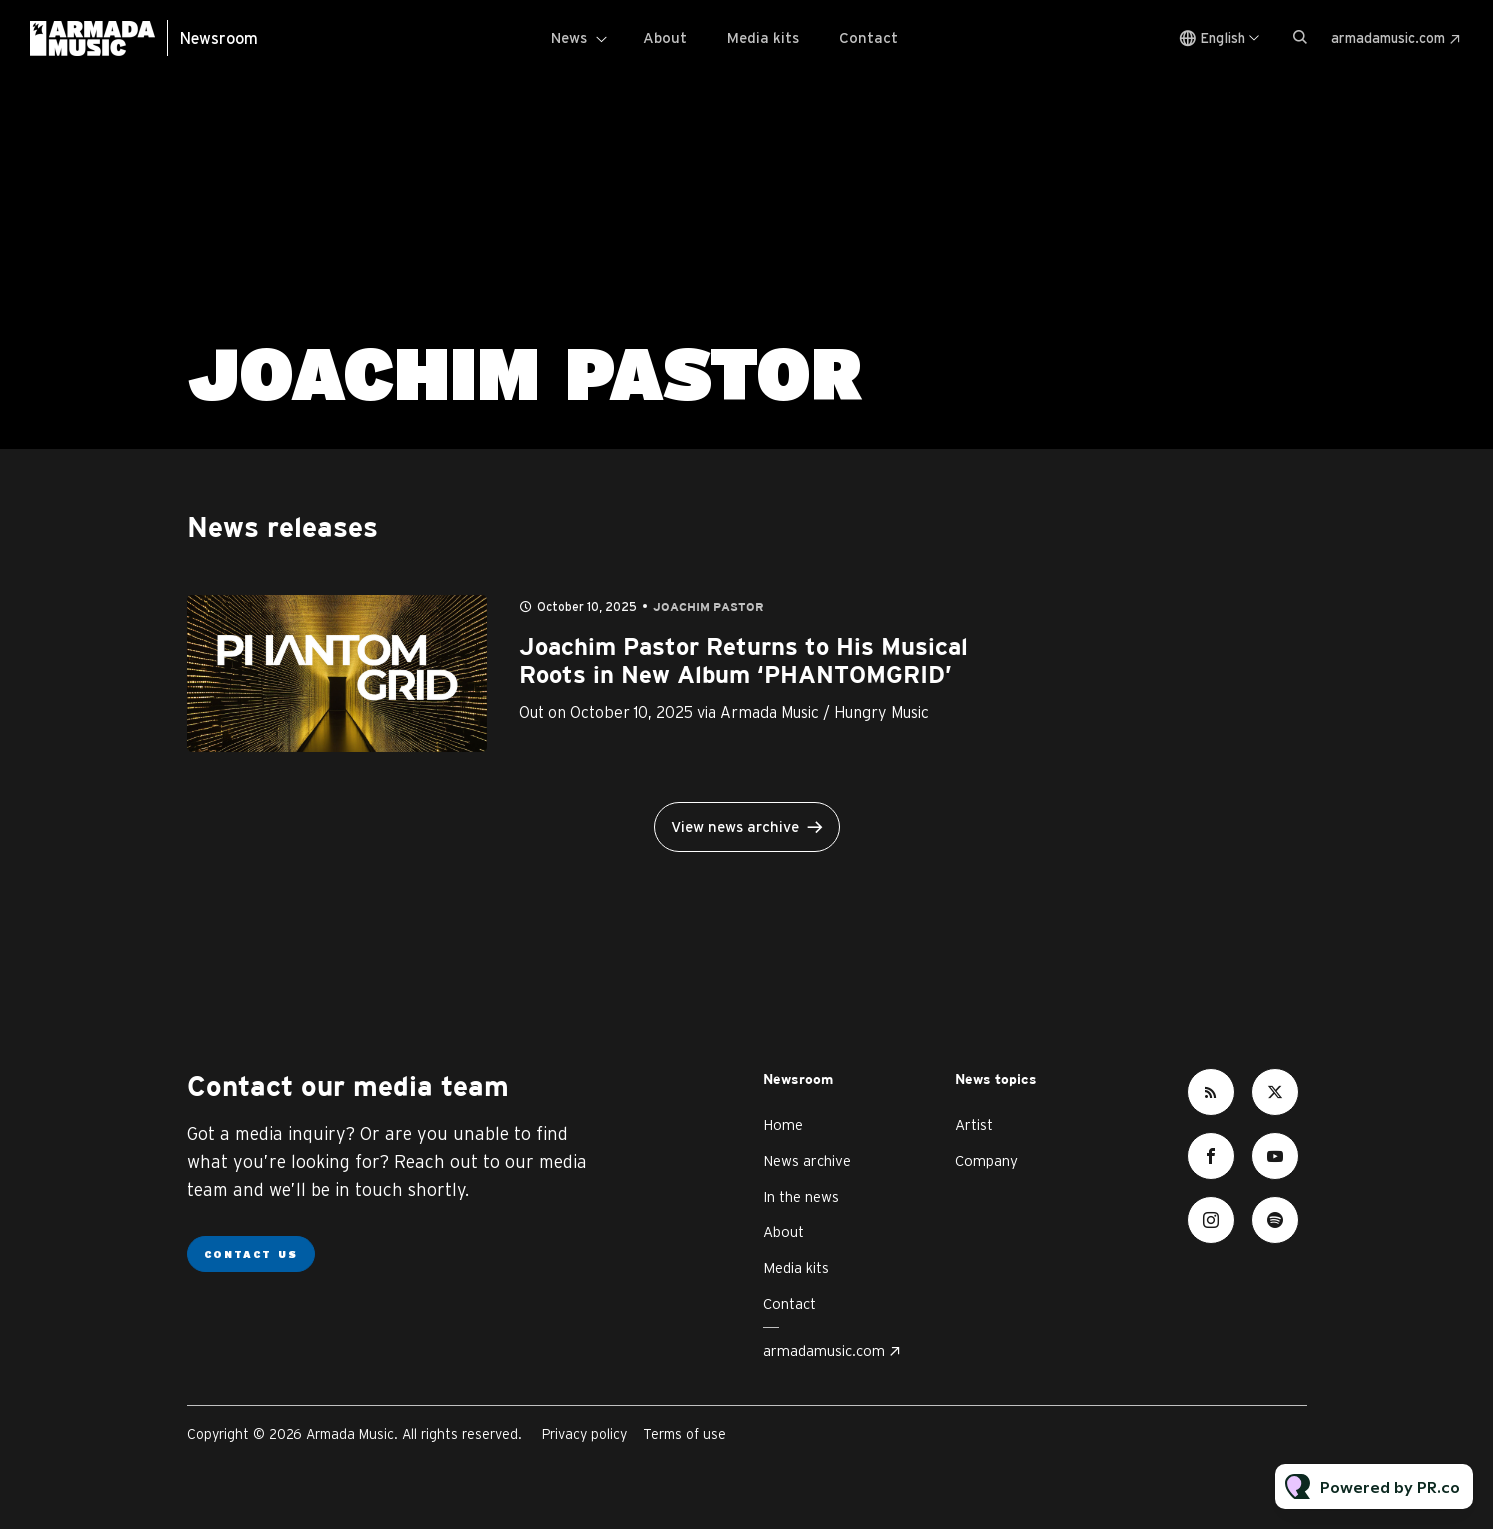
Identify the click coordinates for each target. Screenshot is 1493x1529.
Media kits (763, 37)
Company (986, 1160)
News (569, 37)
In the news (801, 1196)
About (665, 37)
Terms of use (684, 1434)
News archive (807, 1160)
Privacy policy (584, 1434)
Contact (868, 37)
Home (783, 1124)
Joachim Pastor (708, 607)
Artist (974, 1124)
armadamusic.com (1388, 38)
